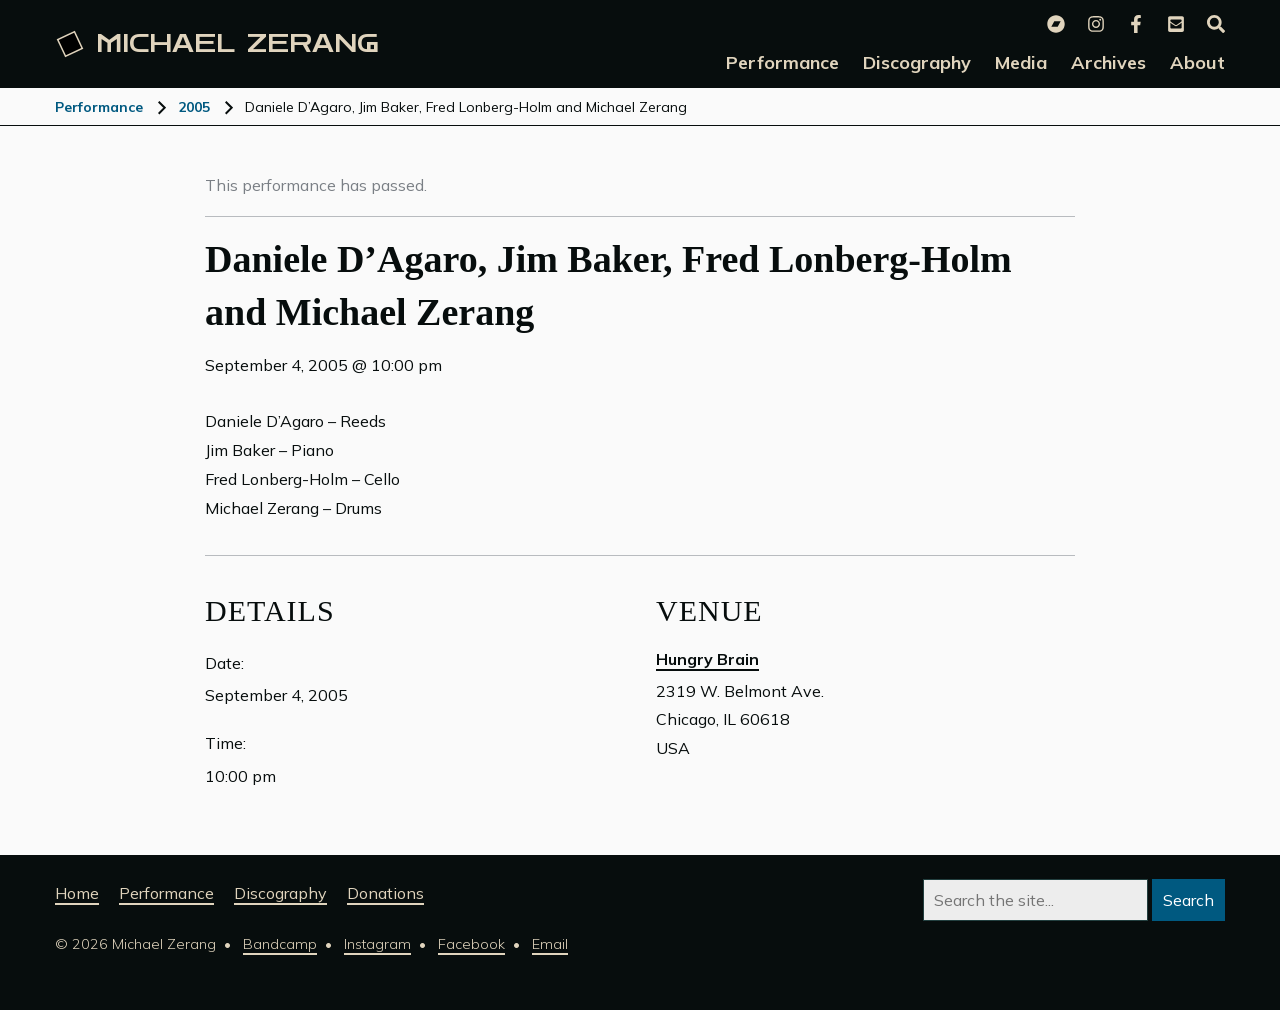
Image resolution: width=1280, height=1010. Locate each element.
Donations (385, 893)
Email (550, 944)
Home (77, 893)
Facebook (471, 944)
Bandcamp (280, 944)
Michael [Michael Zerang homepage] (218, 44)
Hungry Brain (707, 659)
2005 (194, 107)
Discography (280, 893)
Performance (99, 107)
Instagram (377, 944)
